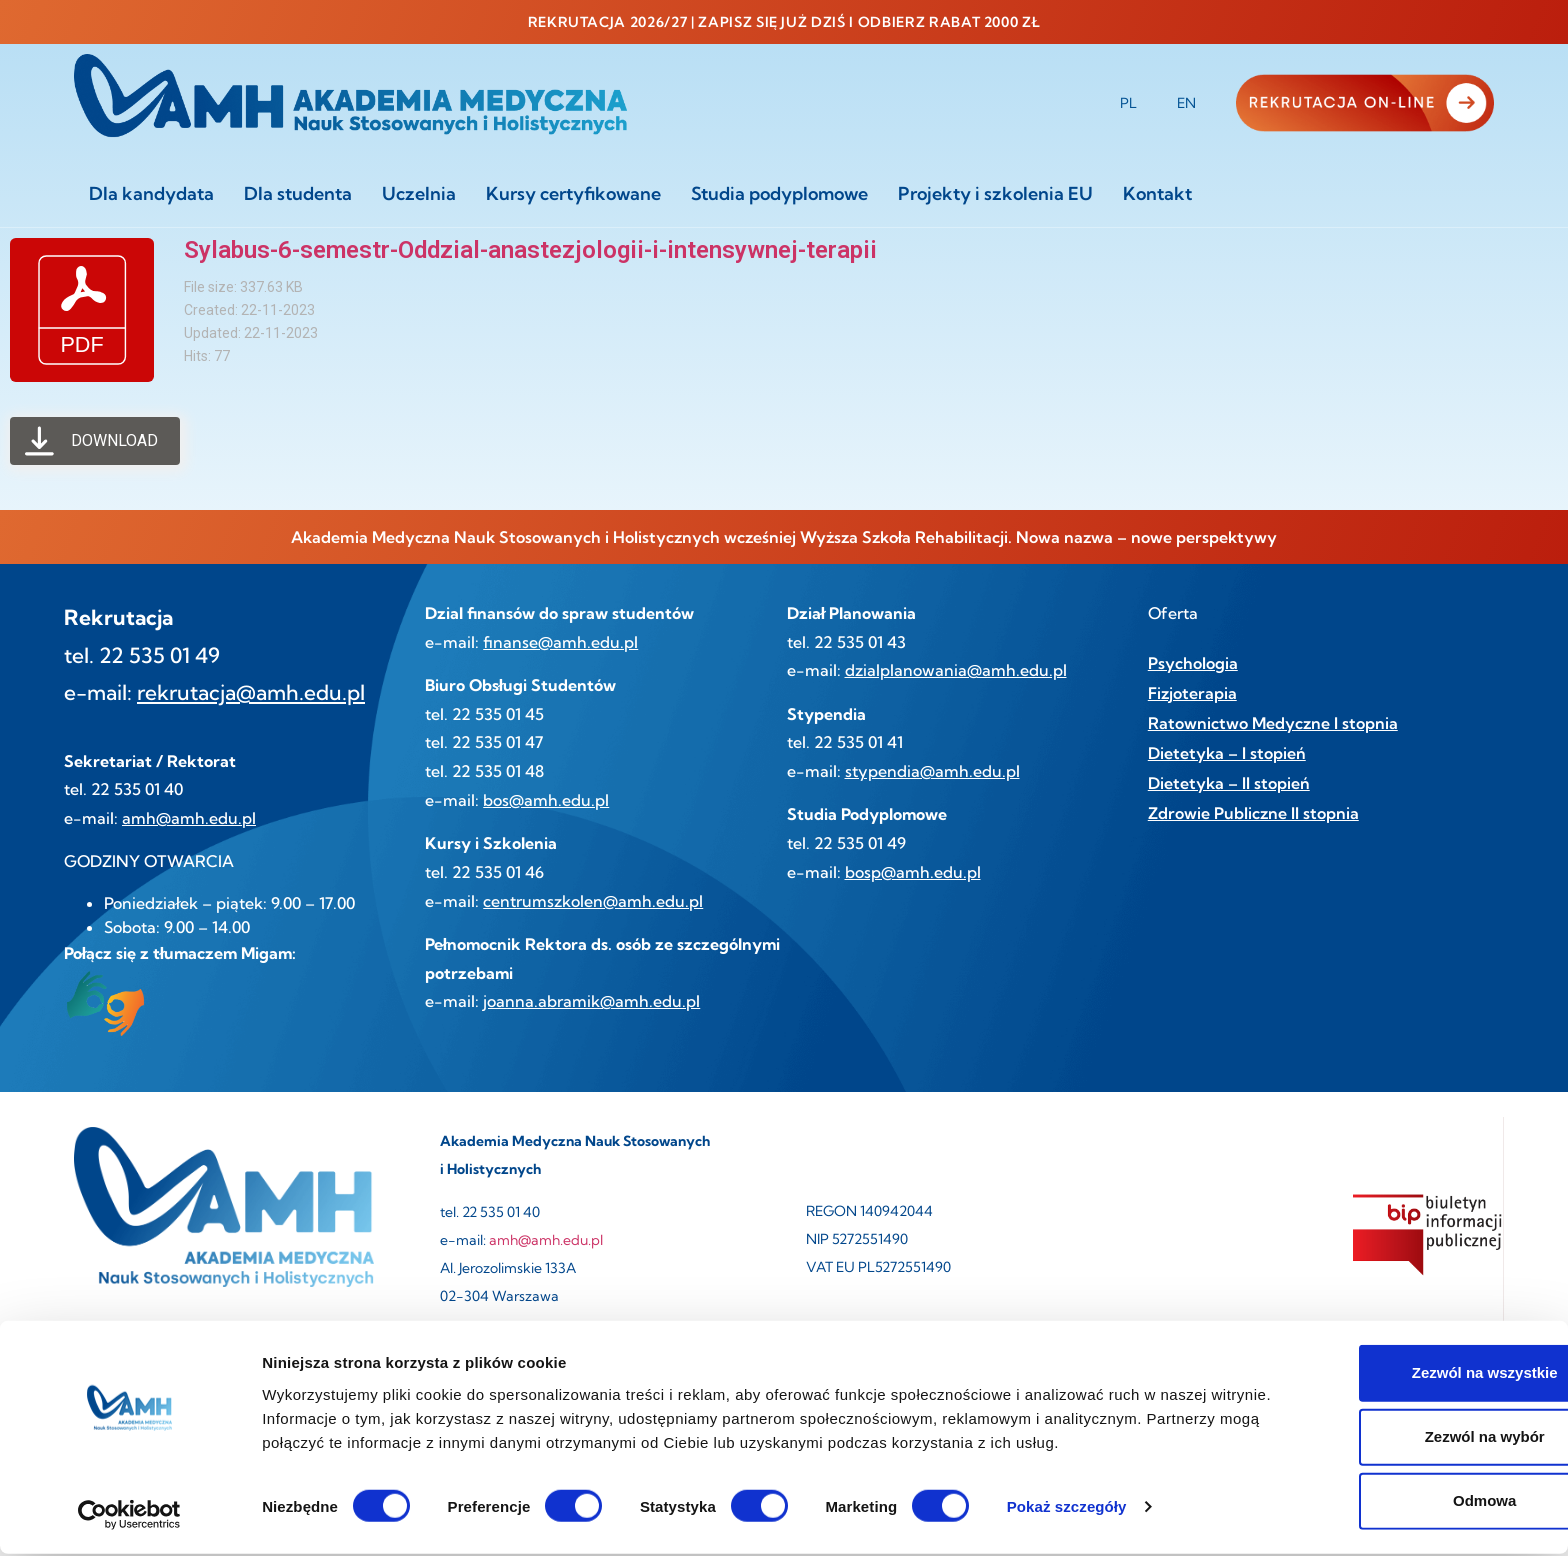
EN (1186, 103)
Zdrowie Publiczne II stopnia (1253, 813)
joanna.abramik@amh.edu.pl (591, 1001)
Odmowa (1400, 1503)
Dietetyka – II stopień (1229, 783)
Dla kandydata (151, 193)
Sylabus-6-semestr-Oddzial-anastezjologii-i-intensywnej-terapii (530, 250)
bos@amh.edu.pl (546, 800)
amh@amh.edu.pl (189, 818)
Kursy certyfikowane (573, 193)
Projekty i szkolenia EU (995, 193)
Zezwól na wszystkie (1401, 1375)
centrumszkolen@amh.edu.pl (593, 901)
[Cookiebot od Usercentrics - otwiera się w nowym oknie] (129, 1517)
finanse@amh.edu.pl (560, 642)
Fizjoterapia (1192, 693)
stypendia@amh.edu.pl (932, 771)
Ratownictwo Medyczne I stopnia (1273, 723)
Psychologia (1193, 663)
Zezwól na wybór (1401, 1439)
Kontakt (1157, 193)
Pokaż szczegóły (1067, 1508)
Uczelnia (419, 193)
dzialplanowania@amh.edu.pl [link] (956, 670)
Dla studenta (298, 193)
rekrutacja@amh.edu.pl (251, 692)
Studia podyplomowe (779, 193)
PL (1128, 103)
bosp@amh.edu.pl (913, 872)
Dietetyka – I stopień (1227, 753)
